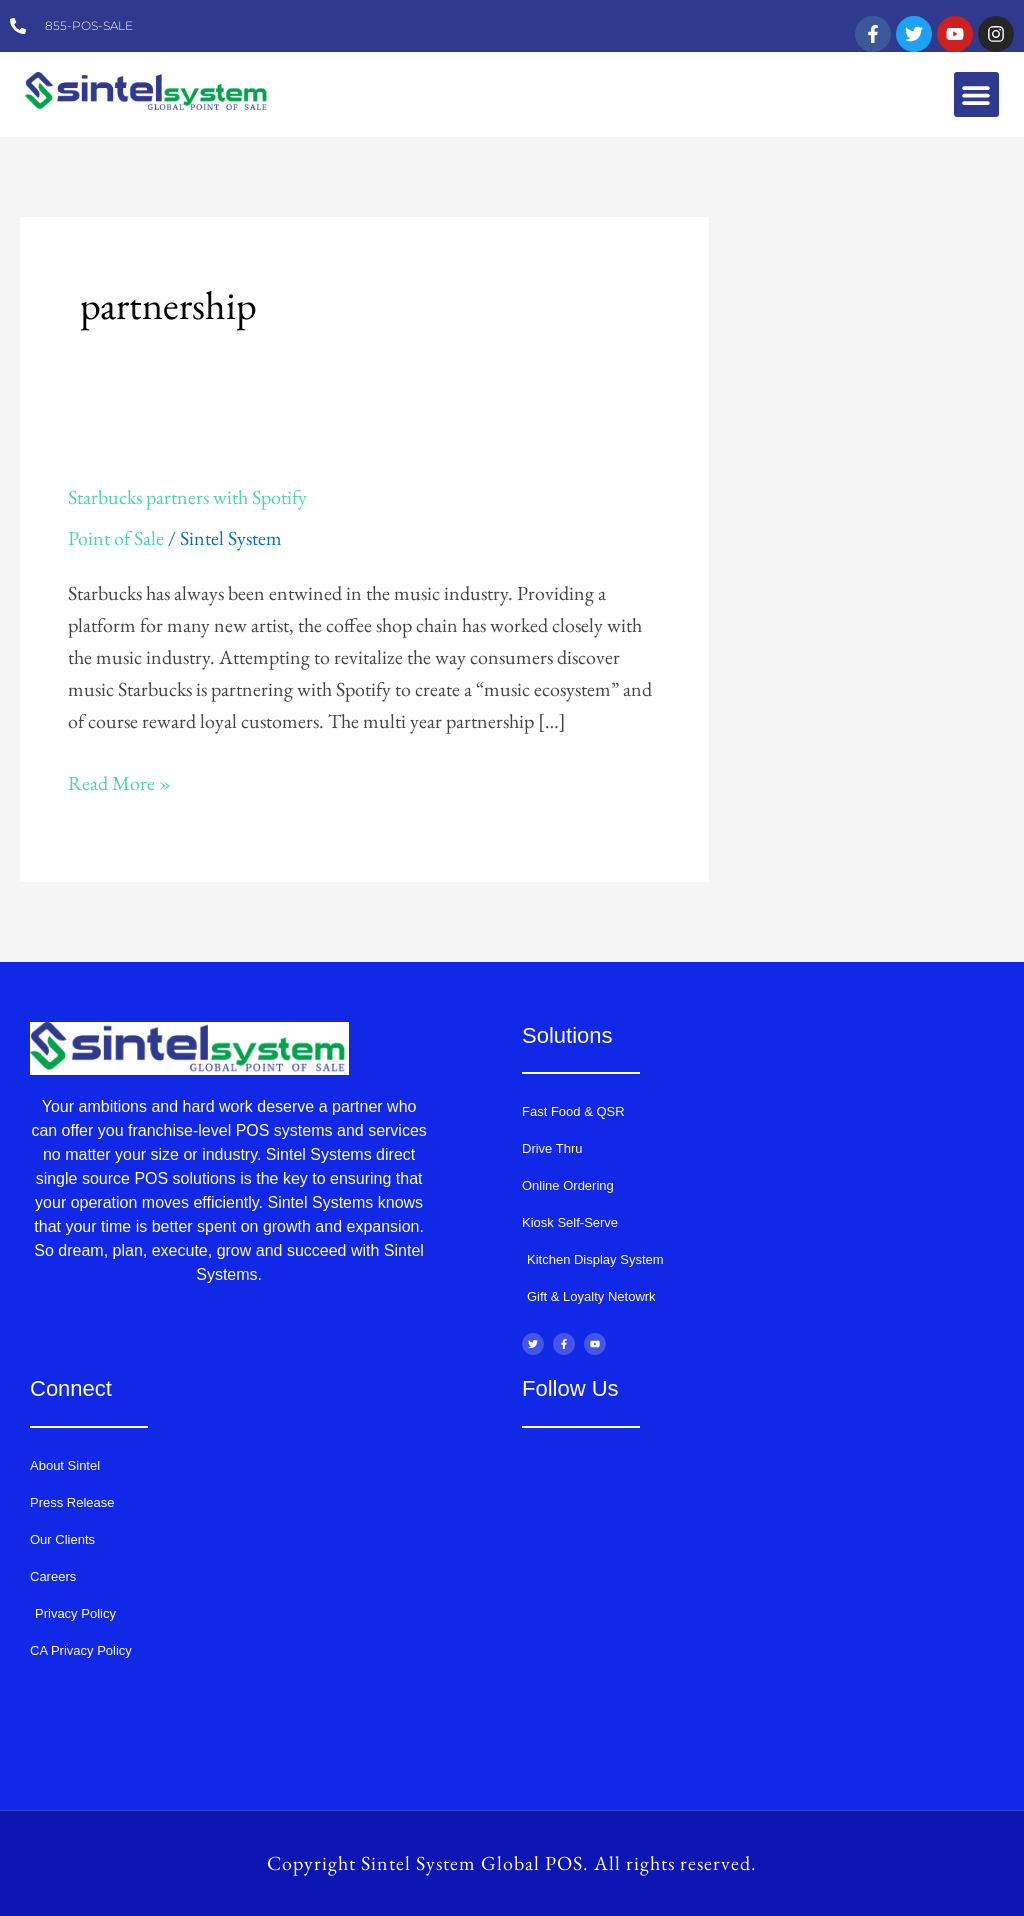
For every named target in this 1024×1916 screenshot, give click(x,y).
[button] (976, 94)
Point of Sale (116, 538)
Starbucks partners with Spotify (187, 497)
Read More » (119, 781)
